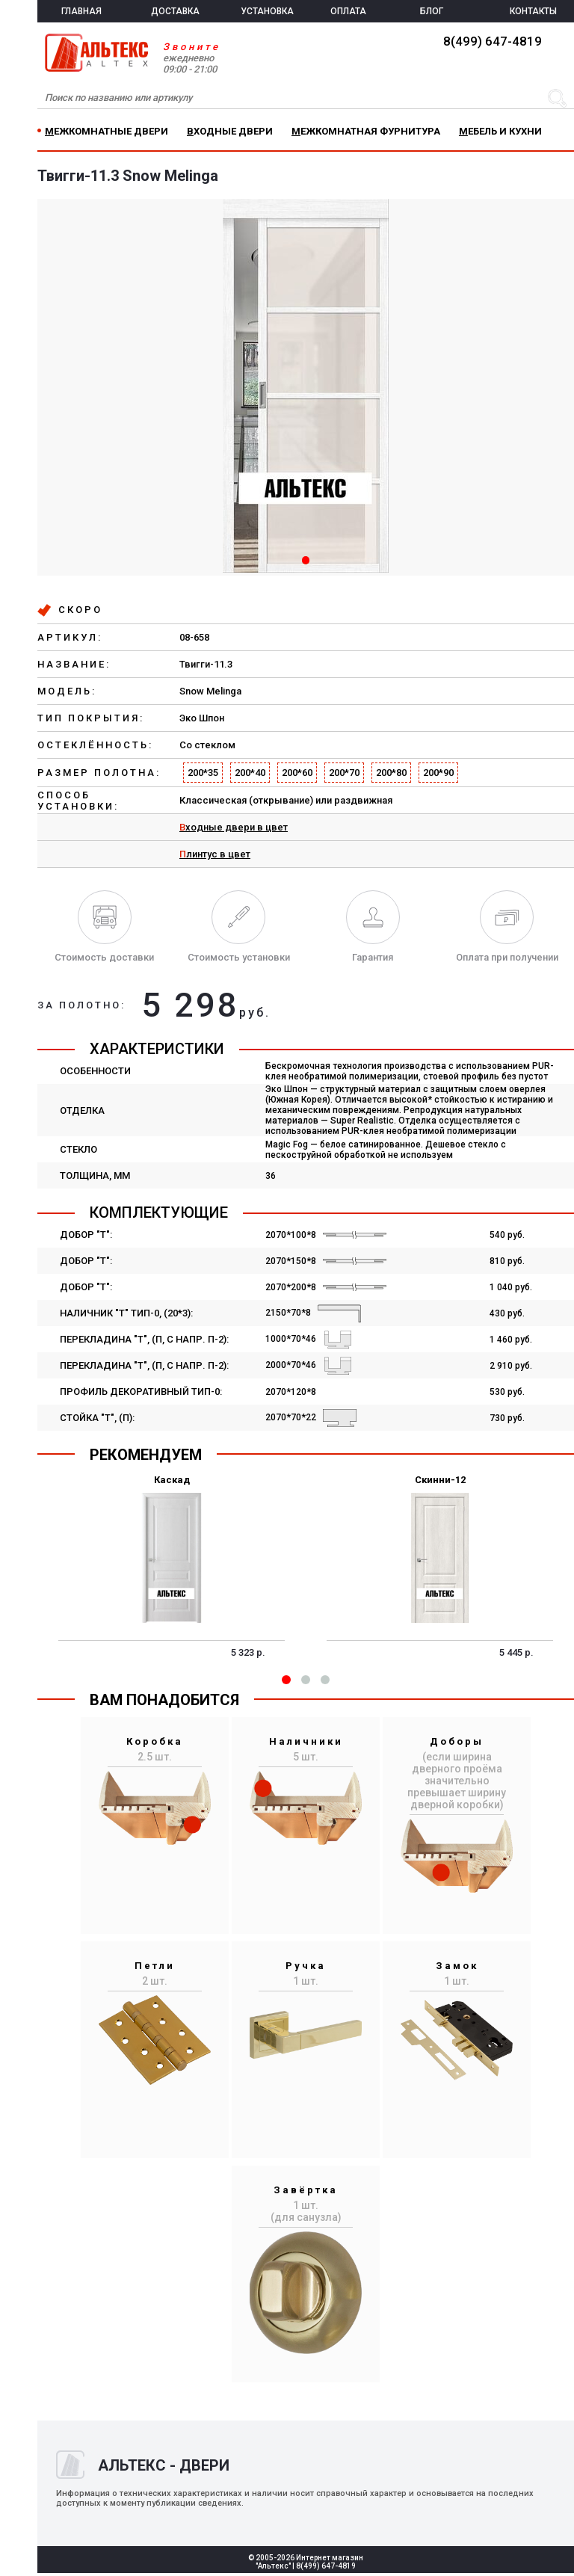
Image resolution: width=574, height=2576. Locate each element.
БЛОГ (431, 11)
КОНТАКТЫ (533, 11)
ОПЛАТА (348, 11)
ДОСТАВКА (175, 11)
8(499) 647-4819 (492, 41)
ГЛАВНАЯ (81, 11)
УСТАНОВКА (267, 11)
